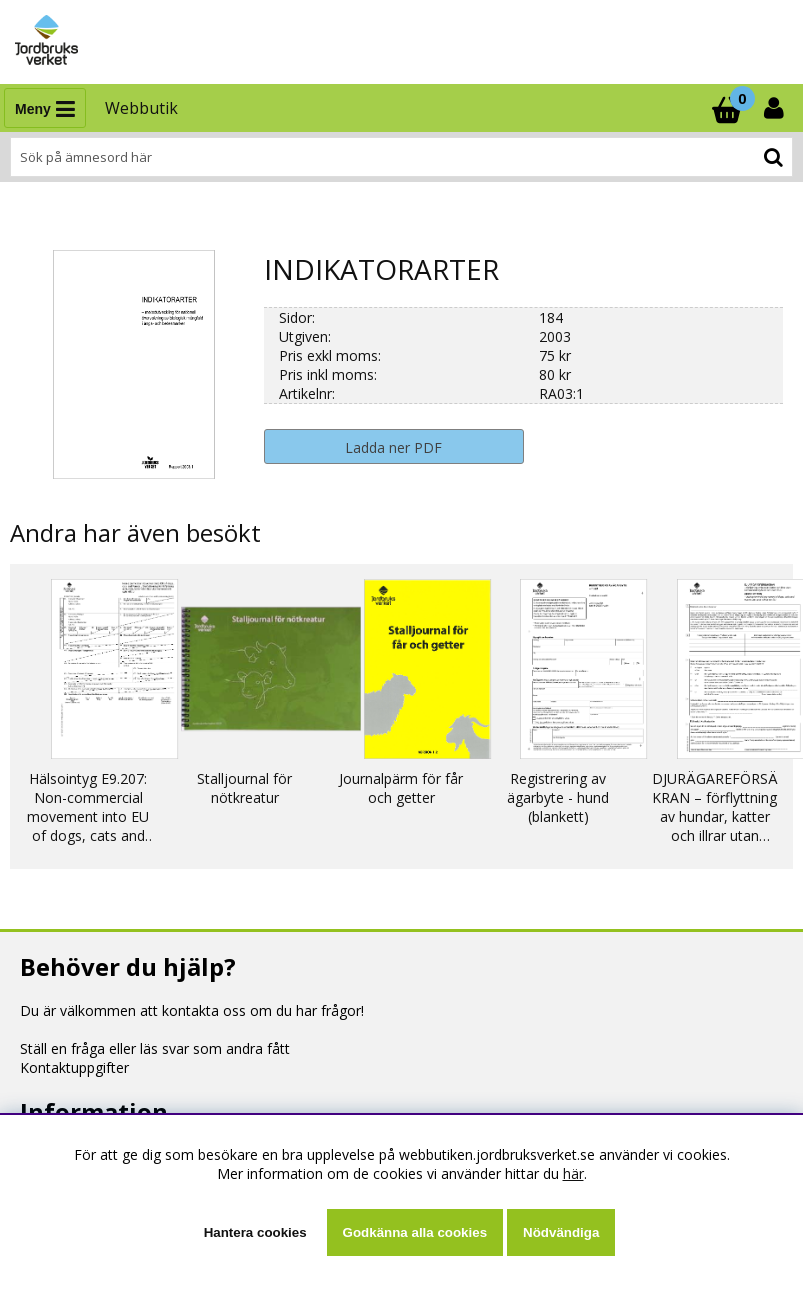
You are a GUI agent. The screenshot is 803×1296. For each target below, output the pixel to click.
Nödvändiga (561, 1232)
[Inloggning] (776, 108)
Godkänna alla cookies (415, 1232)
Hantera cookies (255, 1232)
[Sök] (401, 157)
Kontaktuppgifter (74, 1067)
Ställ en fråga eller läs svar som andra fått (155, 1048)
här (573, 1173)
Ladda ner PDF (393, 447)
